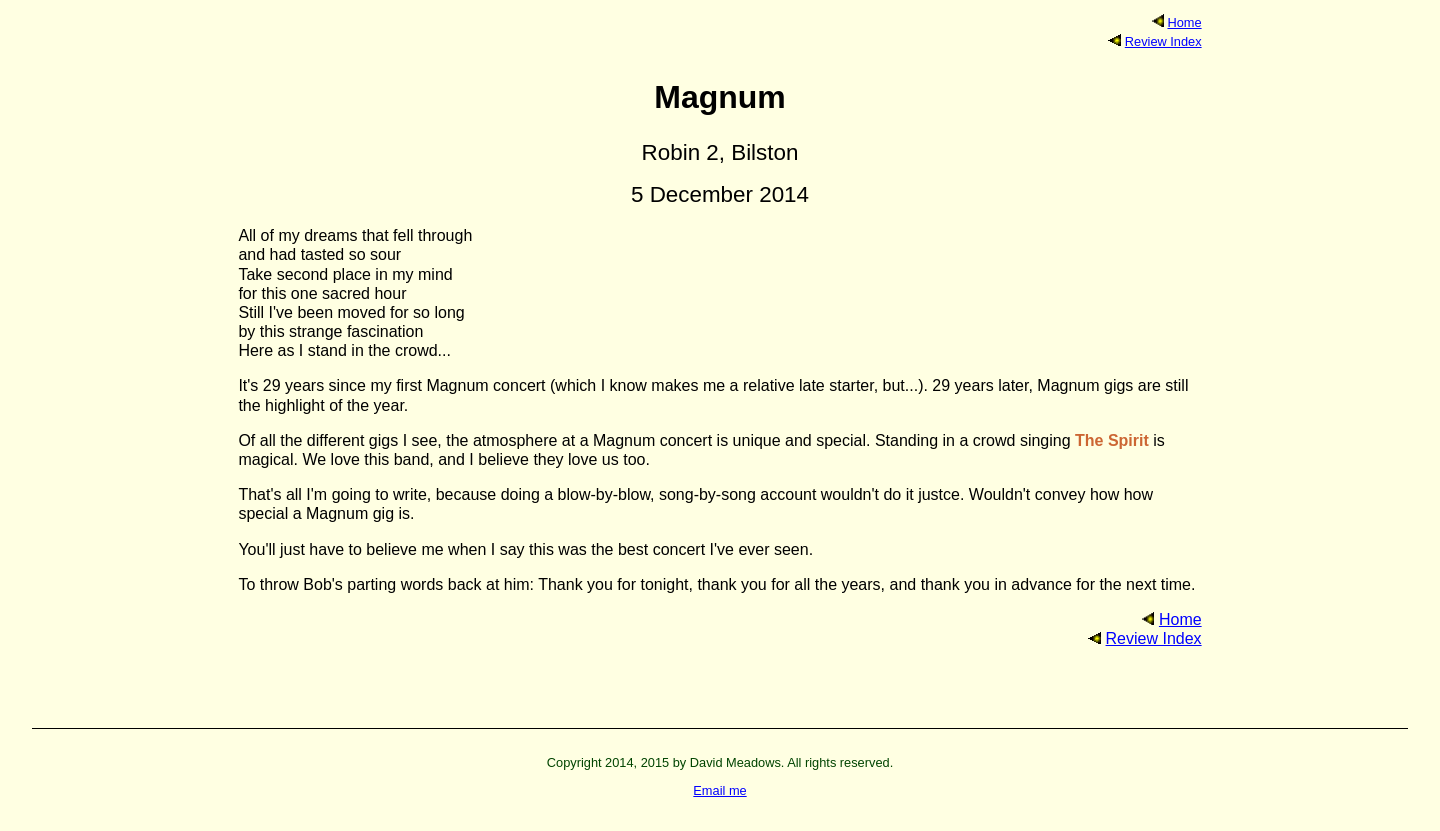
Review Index (1163, 41)
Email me (719, 790)
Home (1184, 22)
